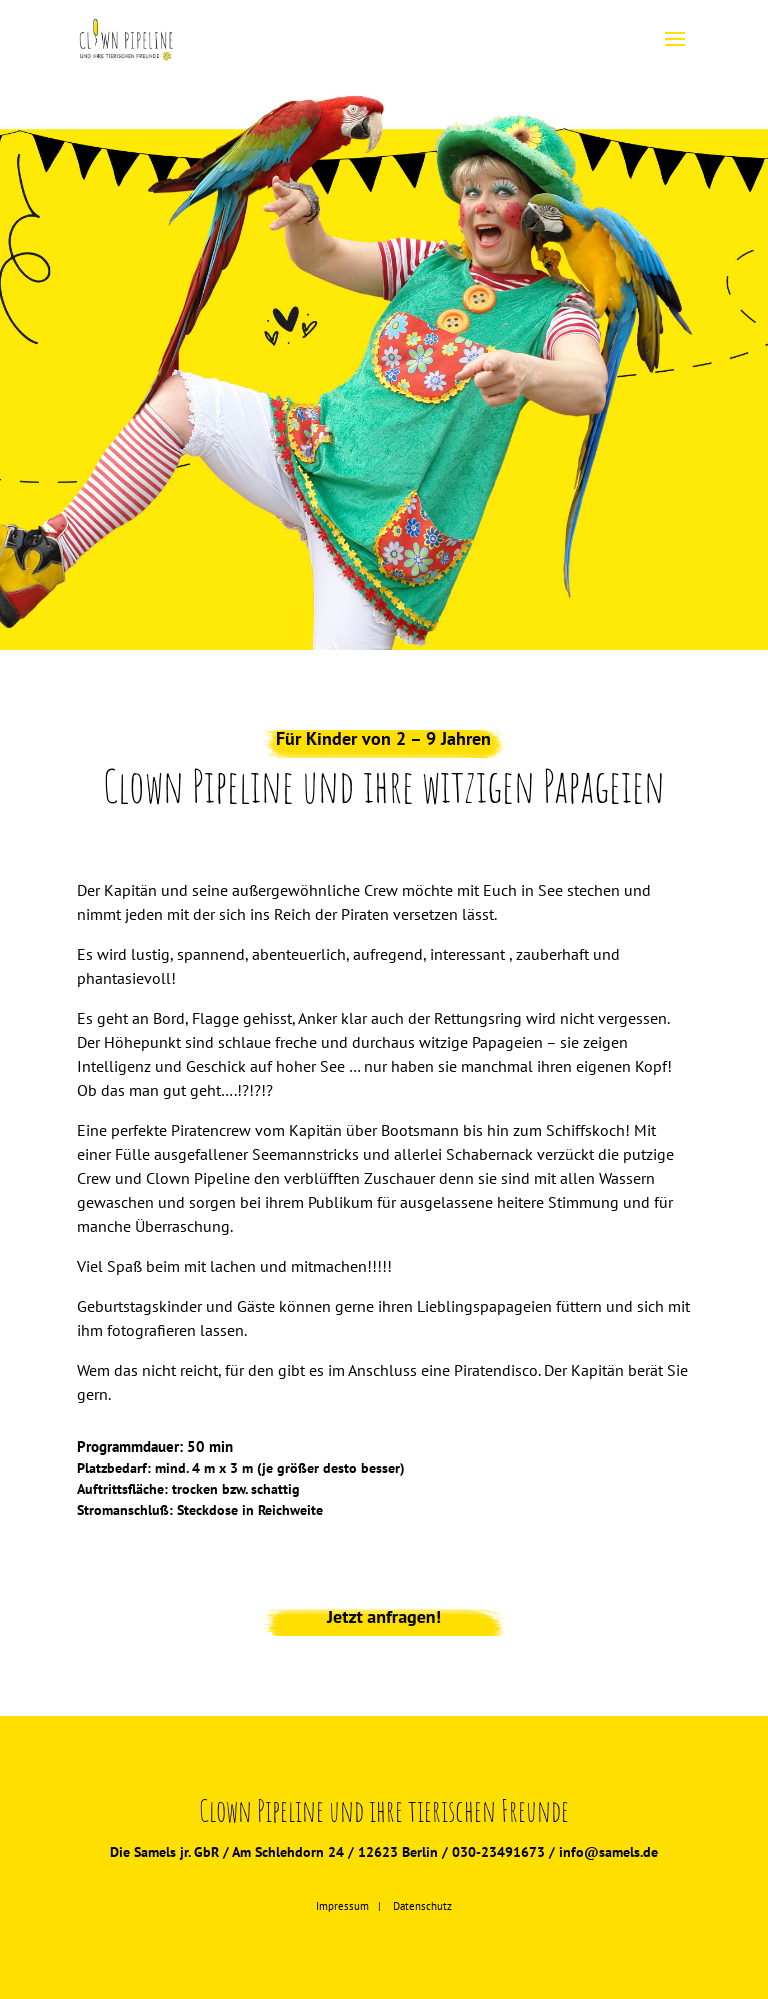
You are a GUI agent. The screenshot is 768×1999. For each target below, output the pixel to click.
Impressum (342, 1906)
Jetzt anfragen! (384, 1616)
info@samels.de (608, 1852)
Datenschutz (422, 1906)
